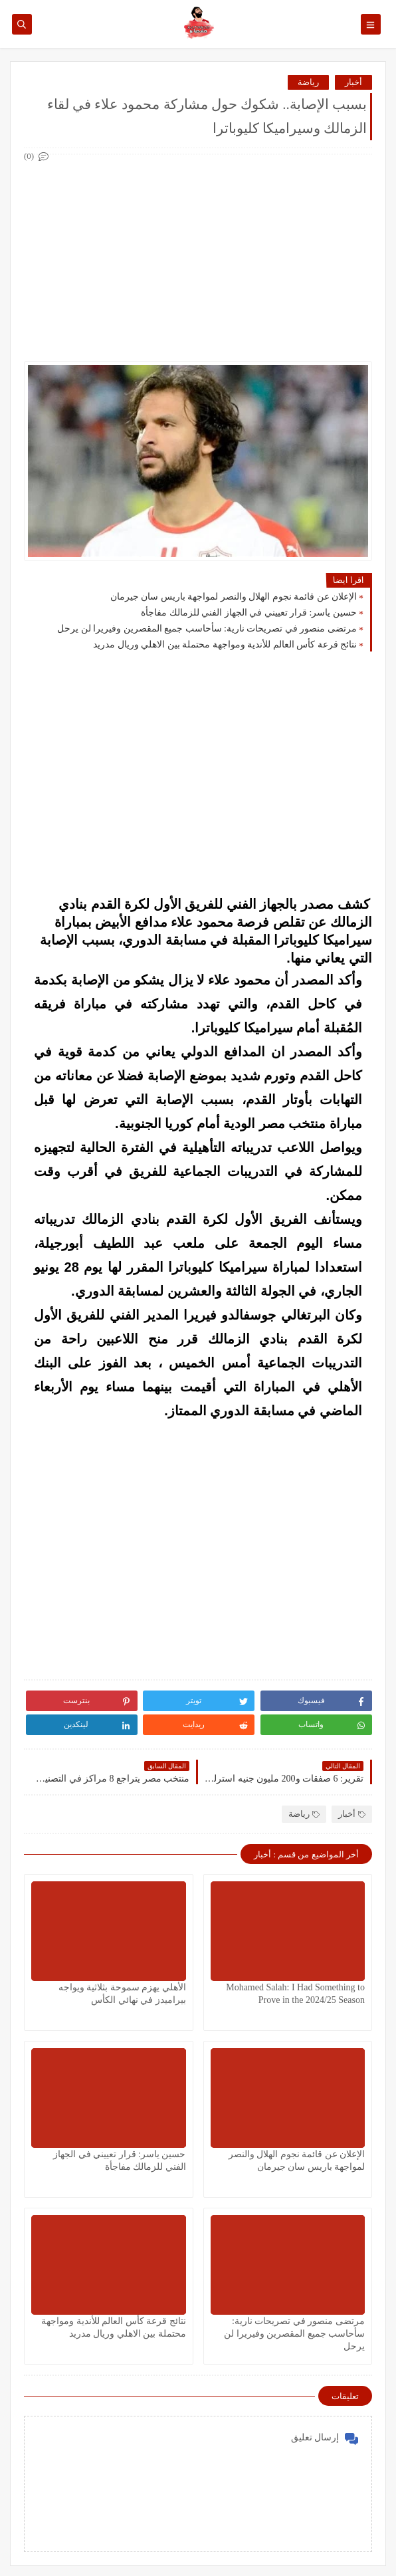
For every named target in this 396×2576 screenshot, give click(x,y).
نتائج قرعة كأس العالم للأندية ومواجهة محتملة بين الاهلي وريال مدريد (225, 644)
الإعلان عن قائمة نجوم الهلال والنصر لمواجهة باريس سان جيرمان (233, 597)
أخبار (353, 82)
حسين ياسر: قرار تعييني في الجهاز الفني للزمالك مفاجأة (249, 613)
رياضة (308, 82)
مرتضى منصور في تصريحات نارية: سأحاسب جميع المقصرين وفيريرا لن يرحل (207, 629)
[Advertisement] (197, 258)
